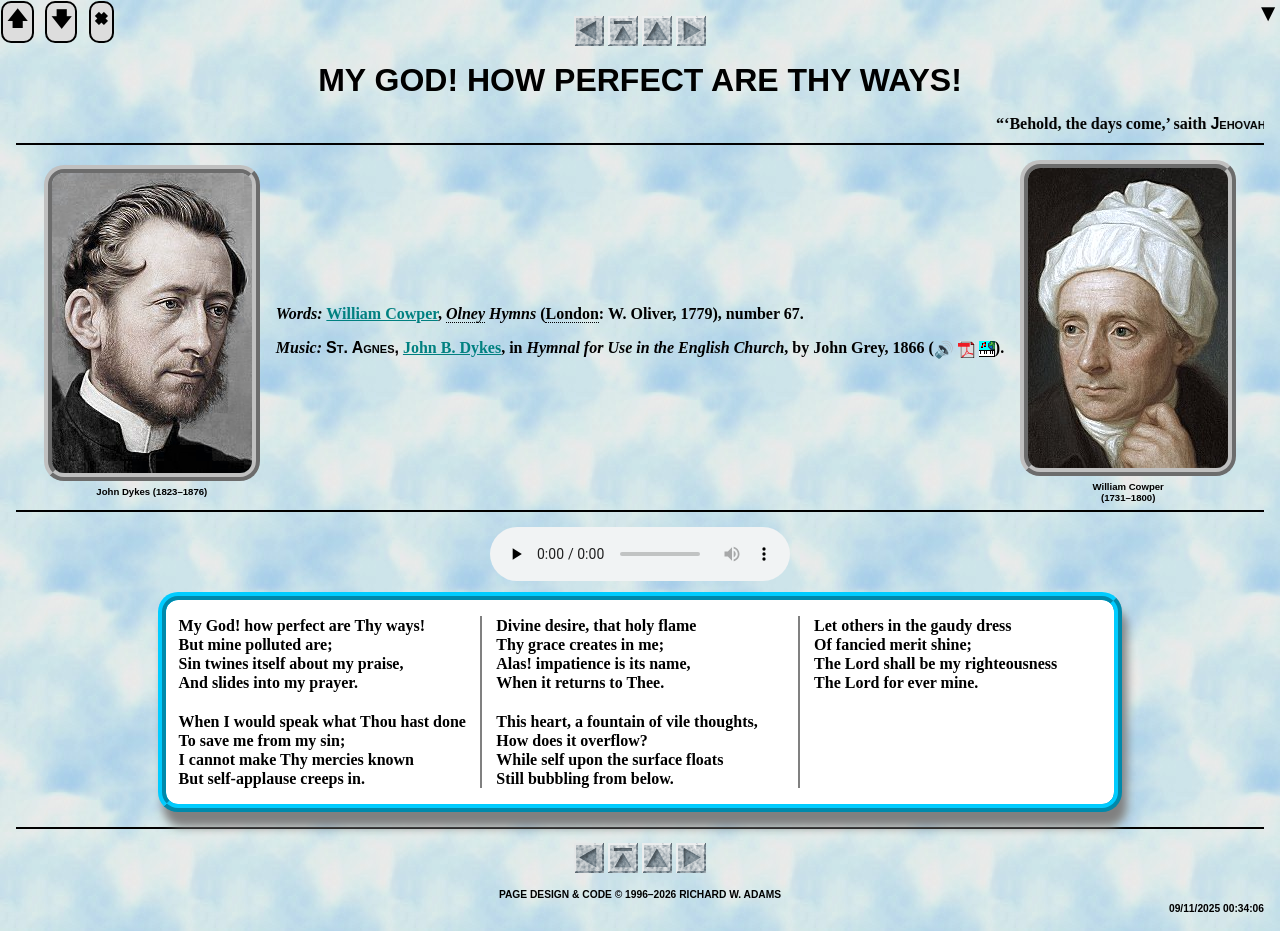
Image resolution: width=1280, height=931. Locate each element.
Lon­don (571, 313)
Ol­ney (465, 313)
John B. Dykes (452, 347)
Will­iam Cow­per (382, 313)
